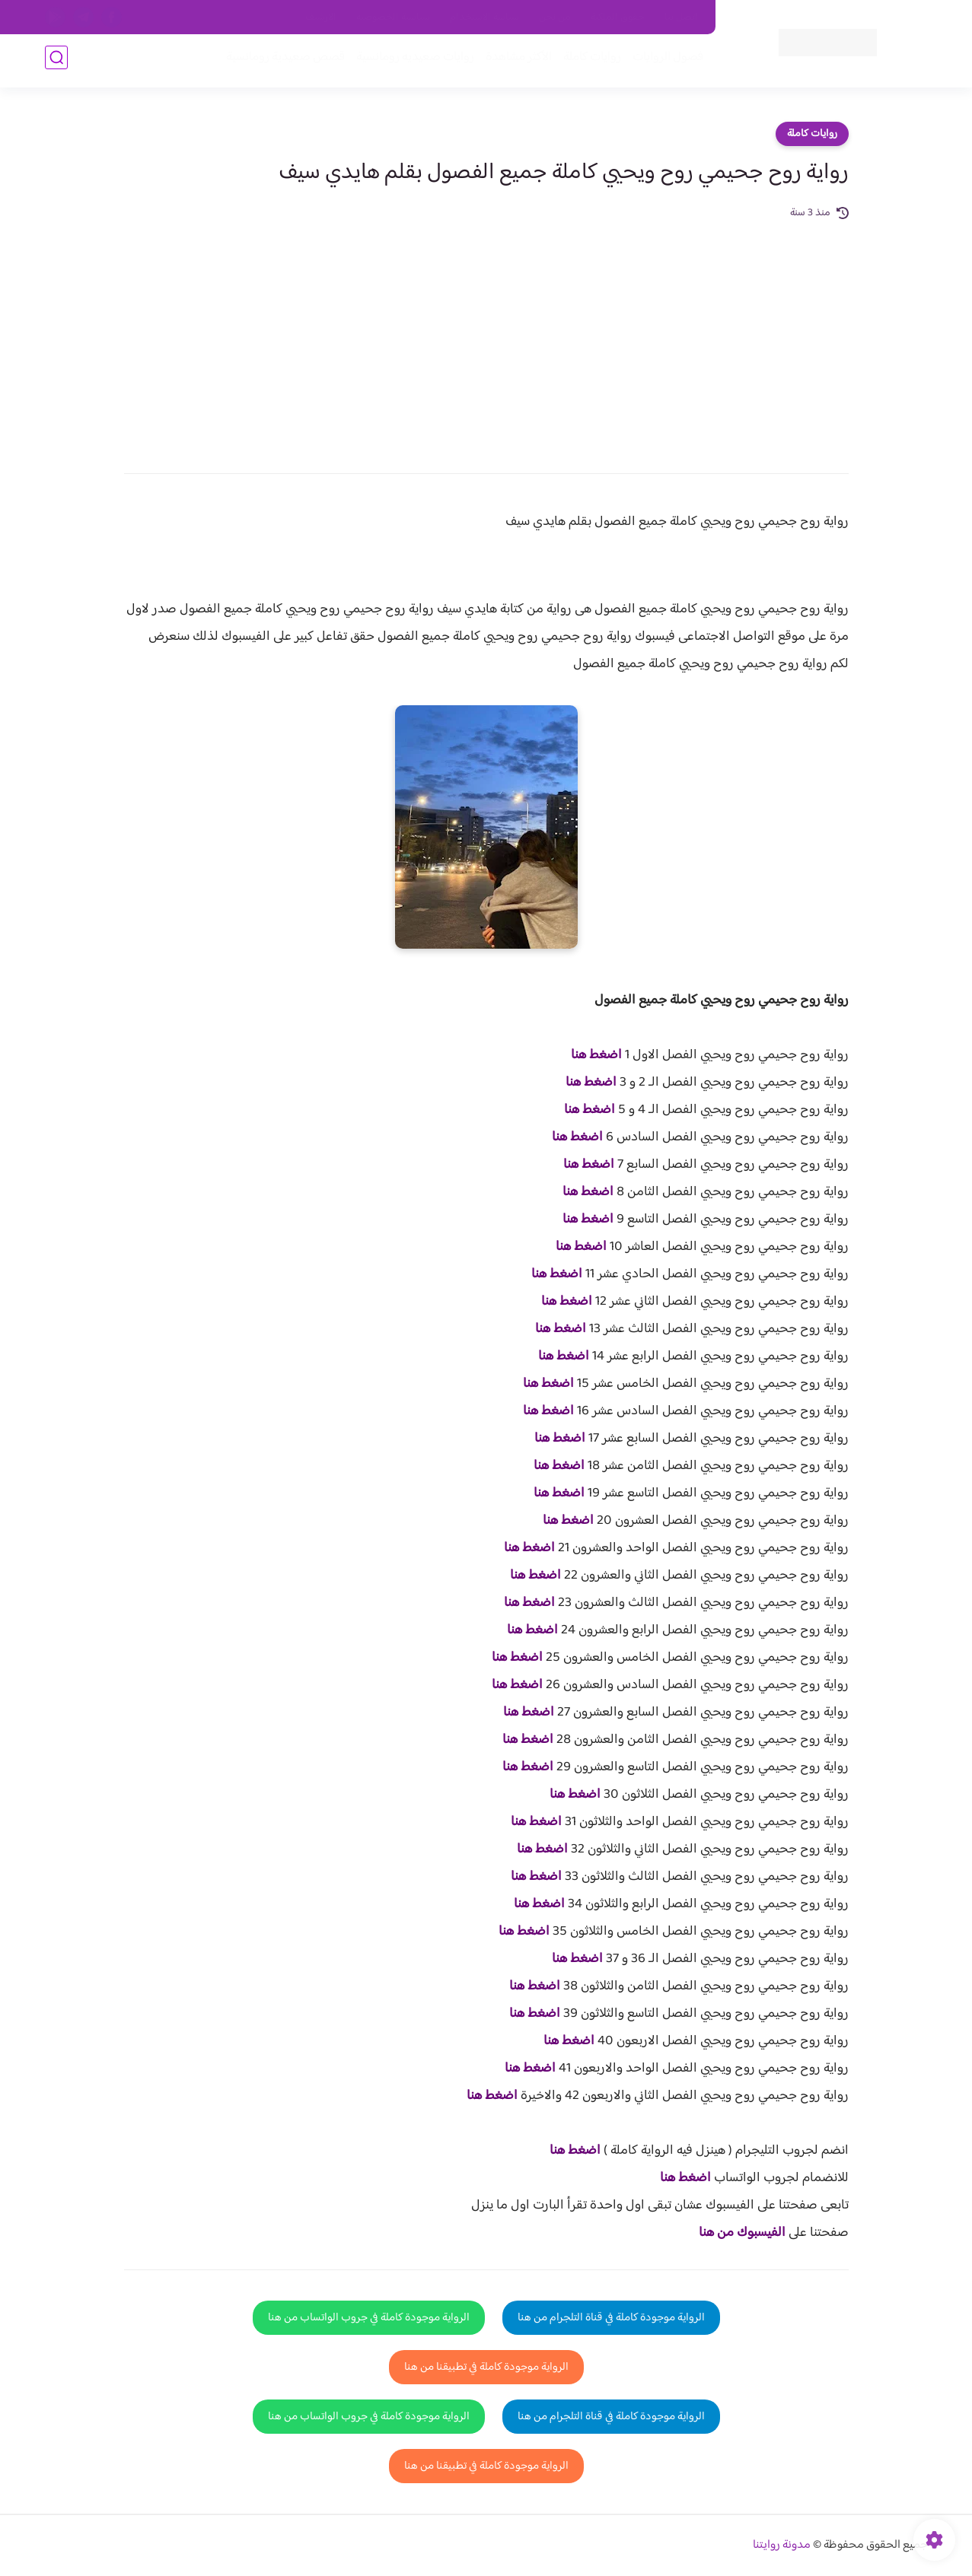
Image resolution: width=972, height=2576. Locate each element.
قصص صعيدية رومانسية (281, 62)
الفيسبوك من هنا (742, 2232)
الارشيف (320, 17)
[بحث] (56, 62)
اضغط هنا (596, 1055)
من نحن (555, 17)
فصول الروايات (664, 62)
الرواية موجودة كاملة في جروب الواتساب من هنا (369, 2317)
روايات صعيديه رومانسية (411, 62)
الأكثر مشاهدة (515, 62)
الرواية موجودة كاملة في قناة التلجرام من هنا (611, 2317)
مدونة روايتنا (782, 2545)
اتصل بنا (681, 17)
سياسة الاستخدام (484, 17)
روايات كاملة (588, 62)
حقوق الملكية (618, 17)
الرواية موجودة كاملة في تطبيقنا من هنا (486, 2367)
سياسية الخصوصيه (393, 17)
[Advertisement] (486, 336)
